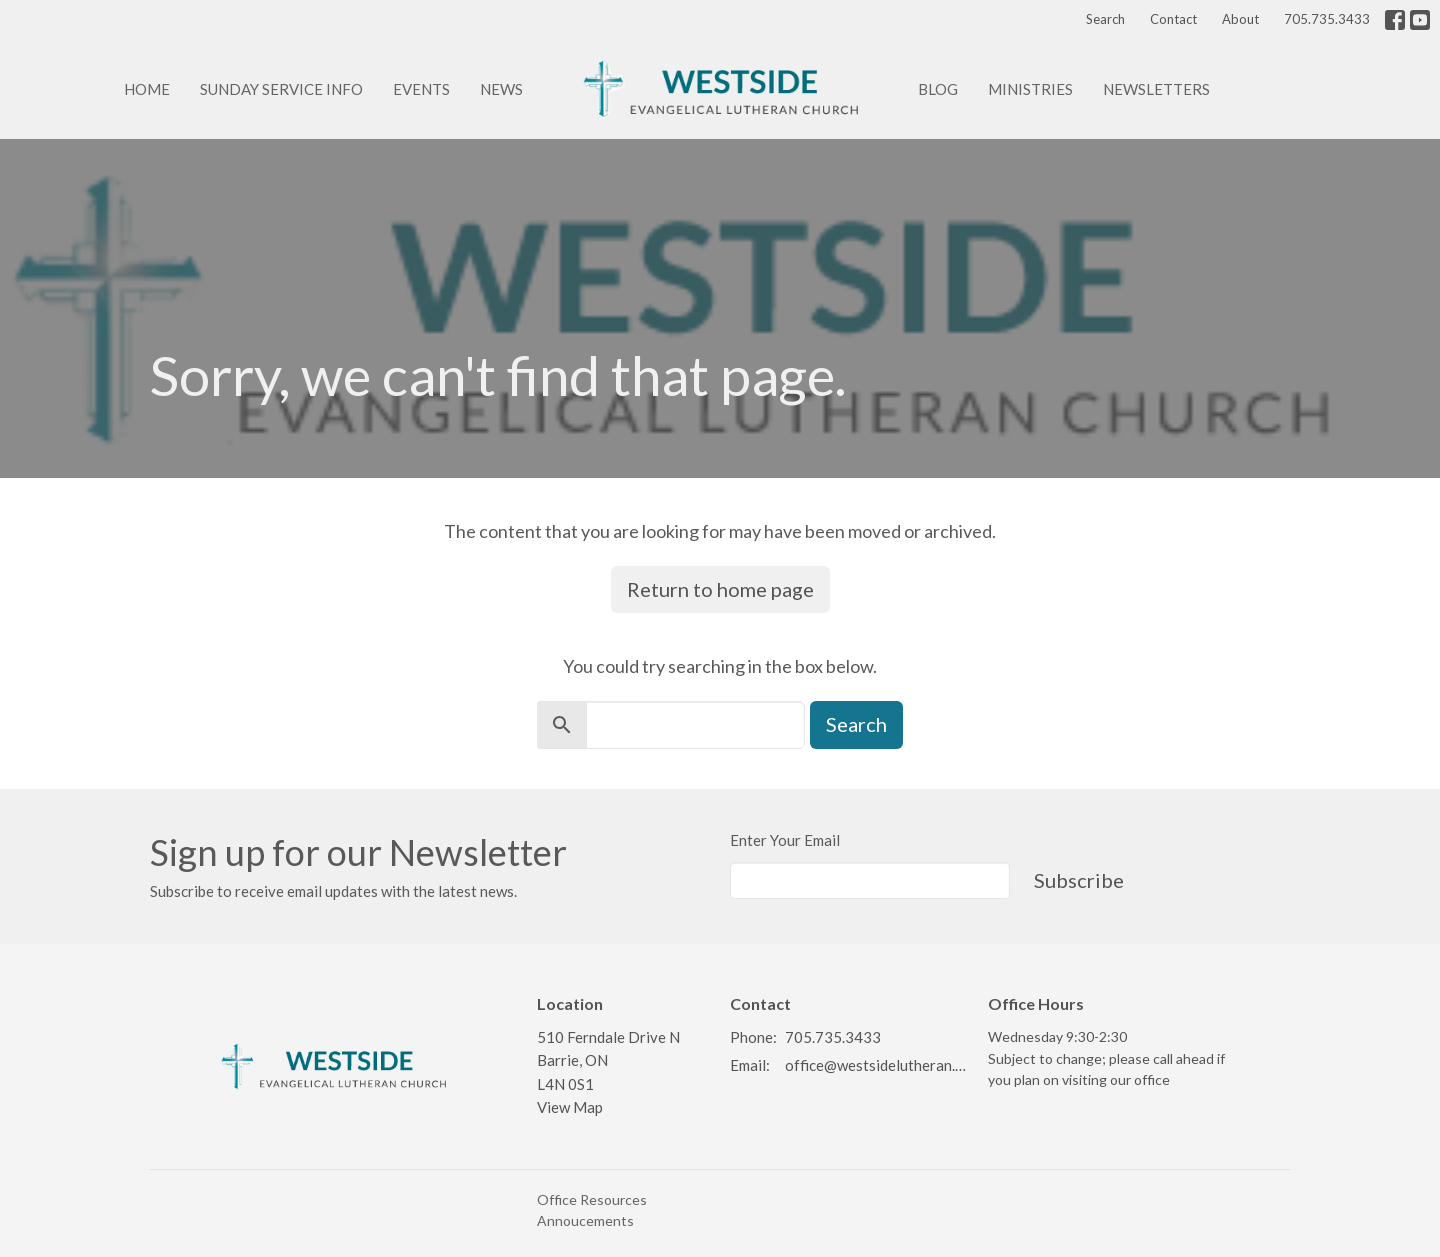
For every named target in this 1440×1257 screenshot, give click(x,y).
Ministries (1030, 89)
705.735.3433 (1327, 19)
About (1240, 19)
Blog (938, 89)
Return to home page (720, 589)
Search (1105, 19)
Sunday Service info (281, 89)
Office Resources (592, 1199)
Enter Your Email (785, 840)
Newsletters (1156, 89)
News (501, 89)
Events (421, 89)
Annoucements (585, 1220)
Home (147, 89)
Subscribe (1079, 880)
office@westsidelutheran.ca (876, 1065)
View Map (570, 1107)
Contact (1173, 19)
